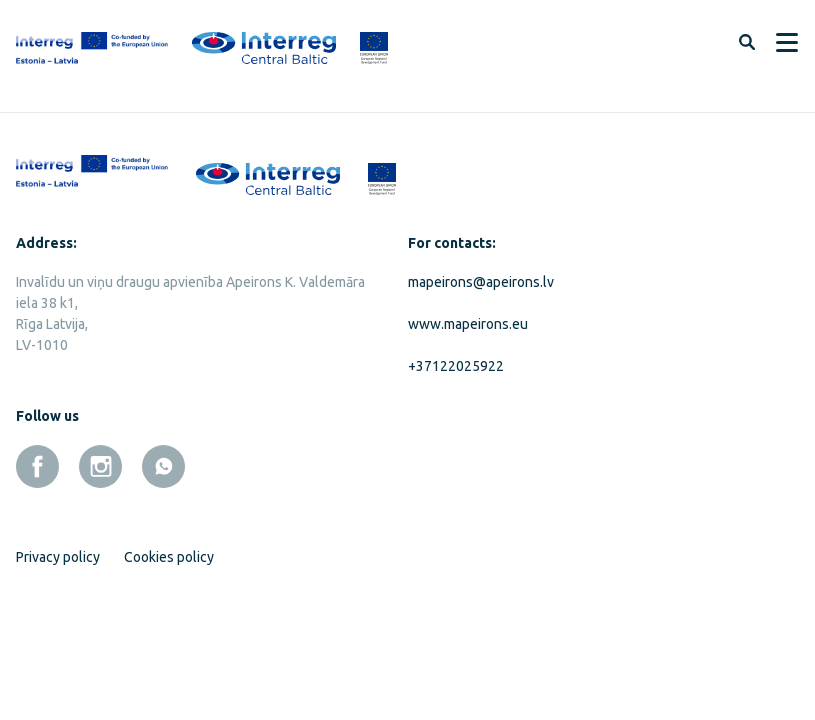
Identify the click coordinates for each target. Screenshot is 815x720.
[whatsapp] (163, 466)
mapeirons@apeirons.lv (481, 282)
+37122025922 (456, 366)
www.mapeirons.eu (468, 324)
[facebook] (37, 466)
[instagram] (100, 466)
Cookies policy (169, 557)
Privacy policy (58, 557)
